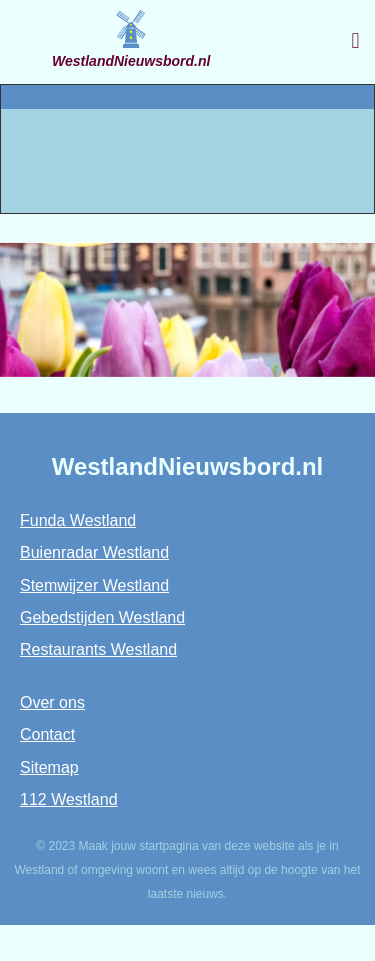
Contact (47, 734)
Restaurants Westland (98, 649)
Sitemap (49, 767)
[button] (355, 40)
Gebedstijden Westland (102, 617)
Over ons (52, 702)
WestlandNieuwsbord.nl (131, 61)
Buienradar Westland (94, 552)
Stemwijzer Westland (94, 585)
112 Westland (69, 799)
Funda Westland (78, 520)
